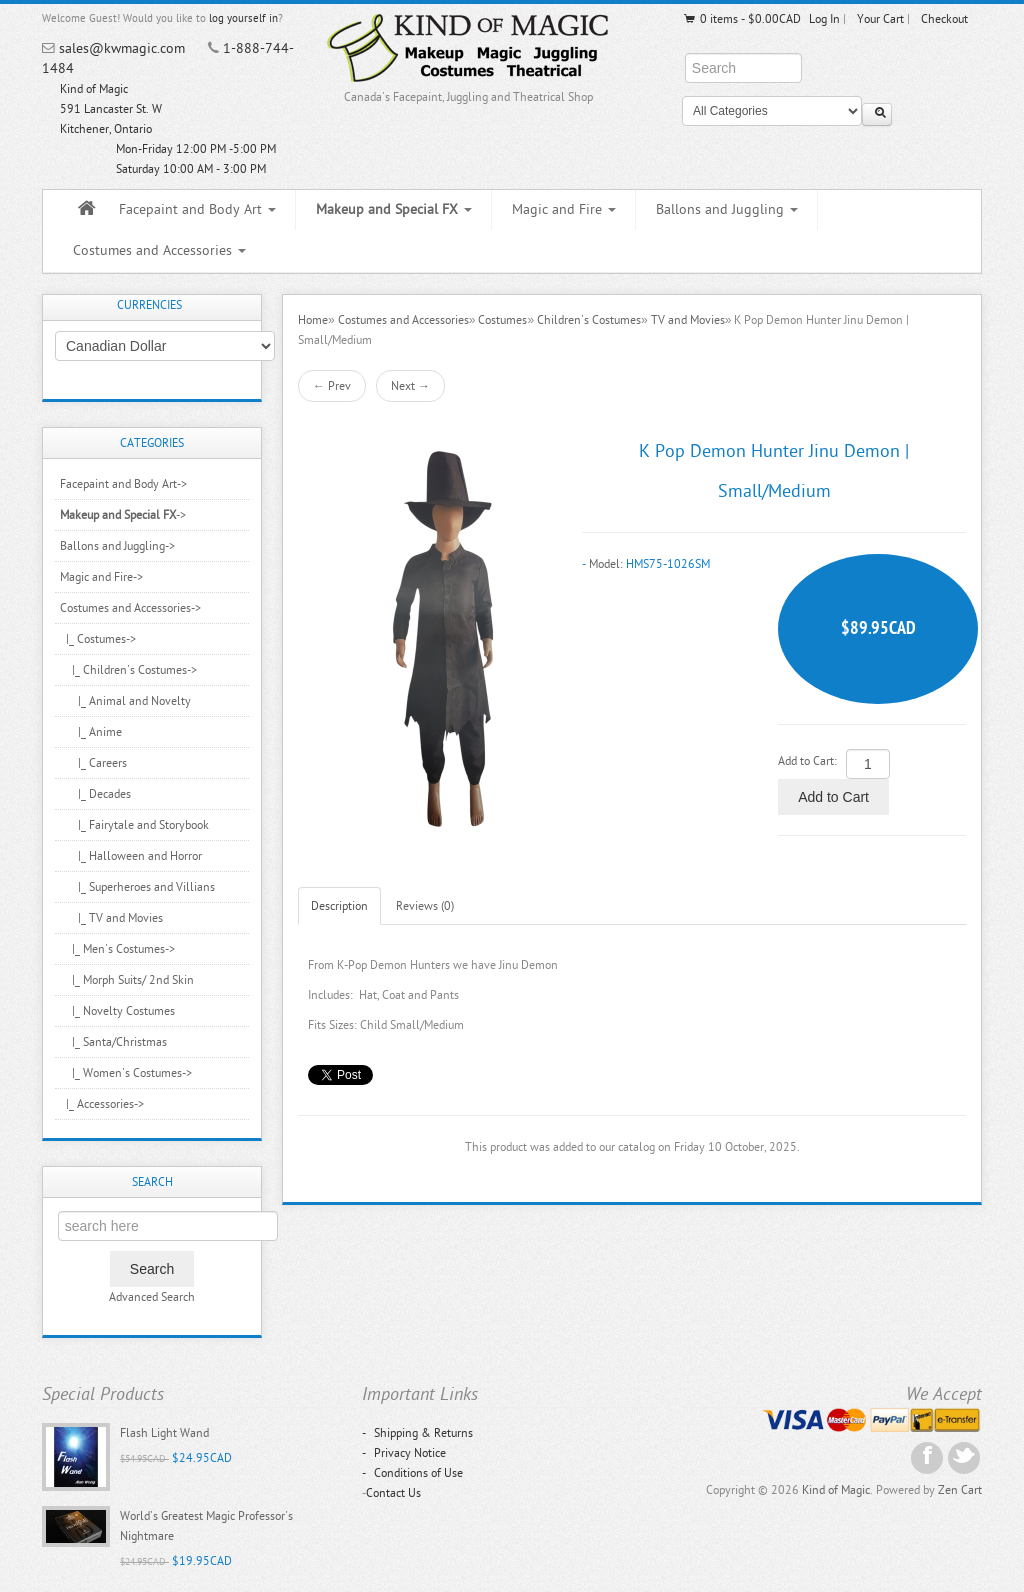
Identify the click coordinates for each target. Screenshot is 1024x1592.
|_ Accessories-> (102, 1104)
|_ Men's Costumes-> (117, 949)
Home (313, 320)
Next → (410, 386)
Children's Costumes (589, 320)
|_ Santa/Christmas (113, 1042)
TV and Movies (688, 320)
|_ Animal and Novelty (125, 701)
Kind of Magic (836, 1490)
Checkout (944, 19)
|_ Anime (91, 732)
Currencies (149, 305)
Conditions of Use (412, 1473)
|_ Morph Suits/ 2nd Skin (127, 980)
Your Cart (880, 19)
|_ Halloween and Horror (131, 856)
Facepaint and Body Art (197, 209)
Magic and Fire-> (101, 577)
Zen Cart (960, 1490)
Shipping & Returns (417, 1433)
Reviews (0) (425, 906)
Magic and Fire (564, 209)
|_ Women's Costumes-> (126, 1073)
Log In (824, 19)
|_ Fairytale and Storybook (134, 825)
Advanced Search (152, 1297)
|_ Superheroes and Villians (137, 887)
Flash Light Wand (164, 1433)
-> (123, 515)
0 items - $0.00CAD (741, 19)
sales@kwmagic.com (122, 48)
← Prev (332, 386)
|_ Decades (95, 794)
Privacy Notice (404, 1453)
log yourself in (243, 18)
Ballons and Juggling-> (117, 546)
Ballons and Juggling (727, 209)
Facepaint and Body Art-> (123, 484)
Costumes (502, 320)
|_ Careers (93, 763)
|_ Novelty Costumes (117, 1011)
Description (339, 906)
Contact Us (393, 1493)
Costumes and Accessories (159, 250)
